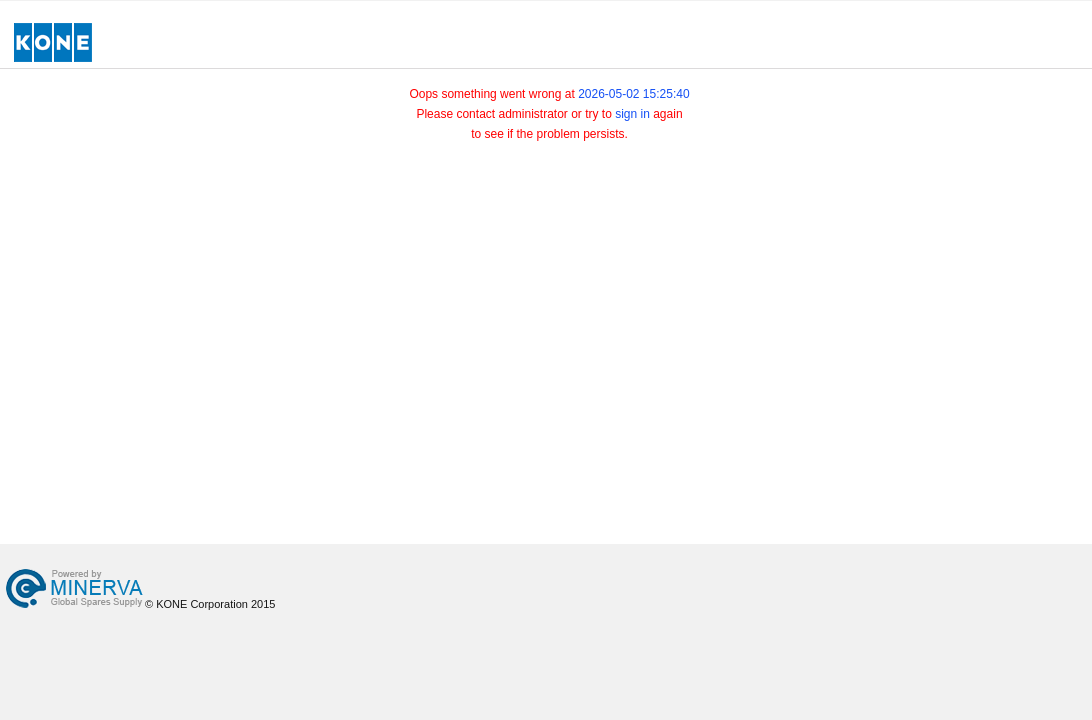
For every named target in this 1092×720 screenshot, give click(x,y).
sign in (632, 114)
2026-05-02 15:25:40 (633, 94)
